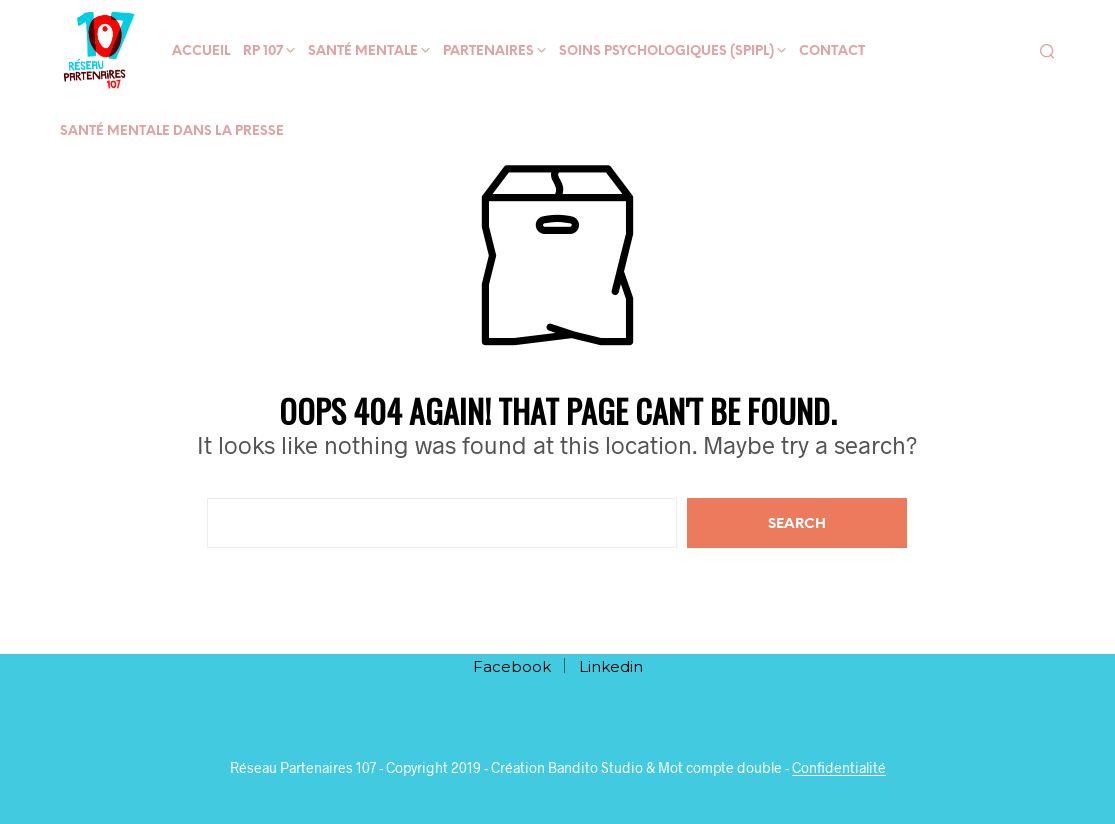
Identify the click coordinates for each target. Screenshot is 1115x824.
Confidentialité (839, 768)
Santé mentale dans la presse (172, 131)
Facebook (512, 666)
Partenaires (488, 51)
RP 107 (263, 51)
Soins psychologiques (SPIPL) (666, 51)
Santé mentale (363, 51)
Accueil (201, 51)
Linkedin (611, 666)
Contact (832, 51)
